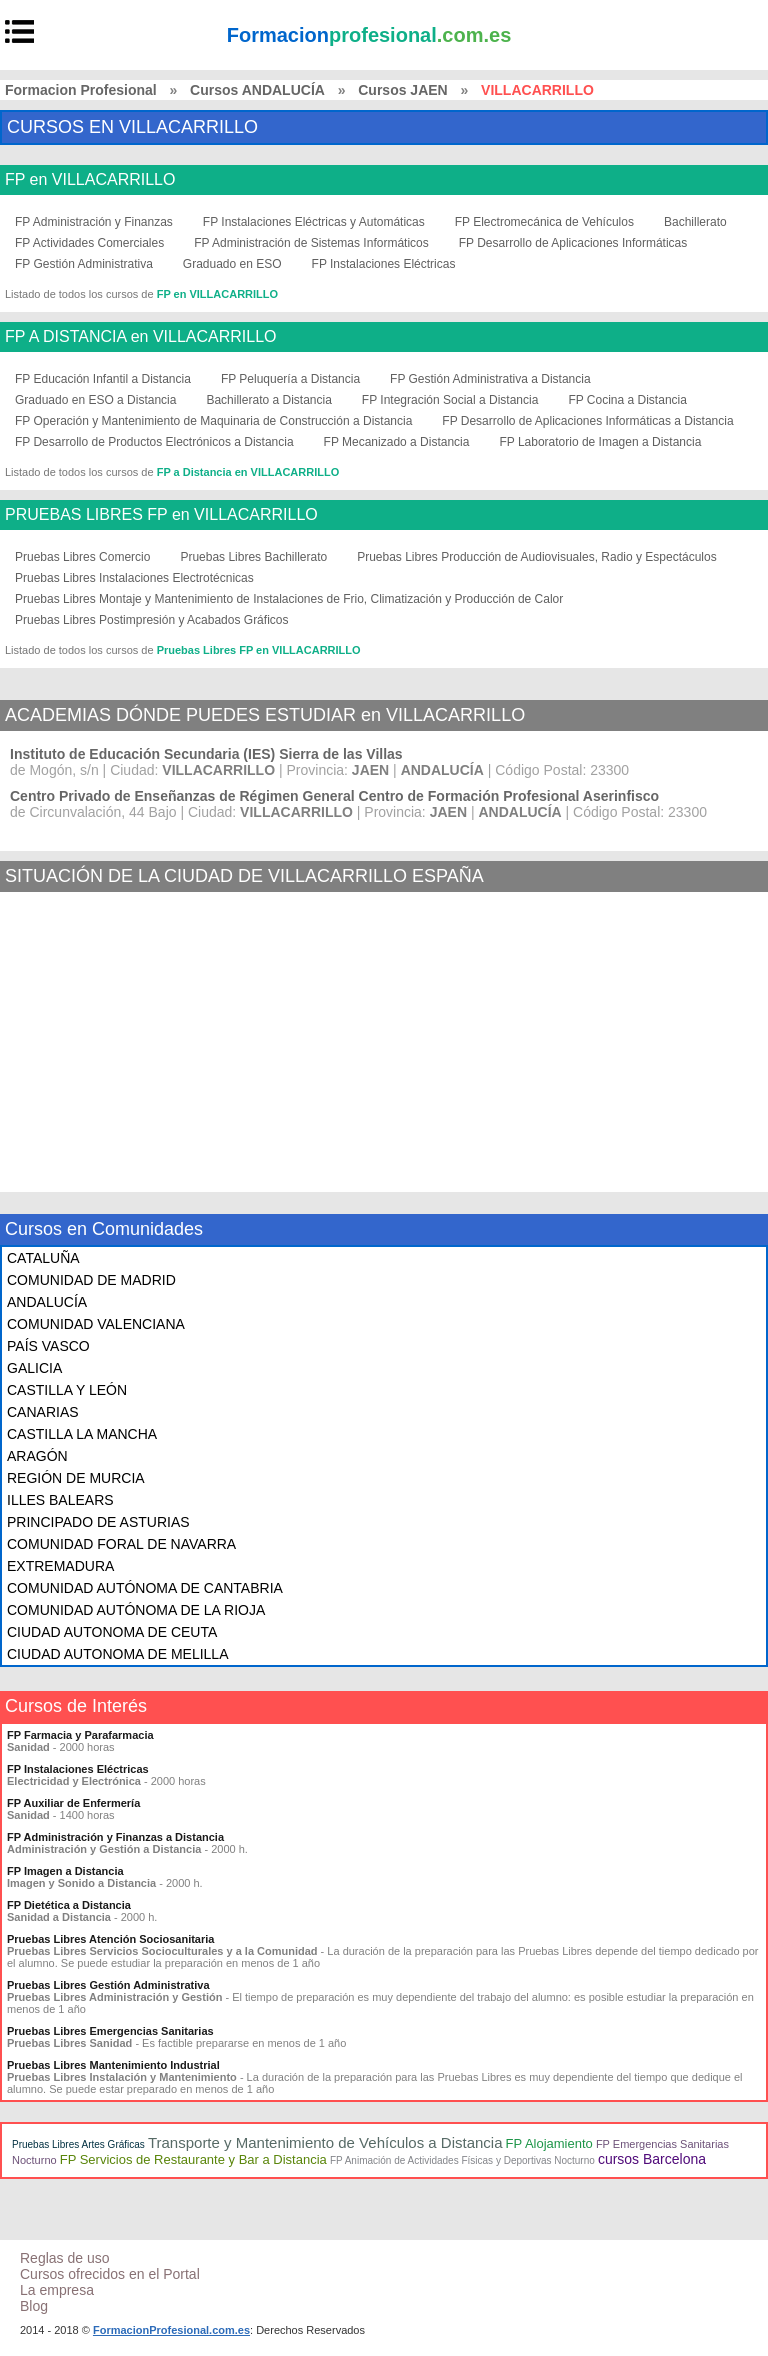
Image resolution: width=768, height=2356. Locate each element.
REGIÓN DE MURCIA (76, 1478)
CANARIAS (43, 1412)
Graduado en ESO (232, 264)
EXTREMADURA (60, 1566)
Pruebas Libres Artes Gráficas (78, 2144)
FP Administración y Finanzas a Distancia (115, 1837)
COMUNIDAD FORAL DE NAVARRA (121, 1544)
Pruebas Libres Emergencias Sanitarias (110, 2031)
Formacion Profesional (81, 90)
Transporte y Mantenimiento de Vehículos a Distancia (325, 2142)
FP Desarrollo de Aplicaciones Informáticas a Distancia (587, 421)
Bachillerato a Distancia (268, 400)
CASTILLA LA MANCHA (82, 1434)
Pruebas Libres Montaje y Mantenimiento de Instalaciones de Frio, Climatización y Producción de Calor (289, 599)
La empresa (57, 2290)
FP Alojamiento (549, 2143)
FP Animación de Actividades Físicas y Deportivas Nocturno (462, 2160)
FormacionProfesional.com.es (171, 2330)
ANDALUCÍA (47, 1302)
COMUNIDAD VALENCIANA (96, 1324)
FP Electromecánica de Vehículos (544, 222)
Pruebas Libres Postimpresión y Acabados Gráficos (151, 620)
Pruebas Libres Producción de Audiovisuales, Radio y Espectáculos (537, 557)
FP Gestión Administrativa (84, 264)
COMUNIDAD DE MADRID (91, 1280)
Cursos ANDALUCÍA (257, 90)
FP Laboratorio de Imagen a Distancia (600, 442)
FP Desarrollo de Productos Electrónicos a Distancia (154, 442)
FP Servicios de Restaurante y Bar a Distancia (193, 2159)
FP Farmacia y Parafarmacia (80, 1735)
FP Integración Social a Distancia (450, 400)
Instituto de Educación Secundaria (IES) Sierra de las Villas (206, 754)
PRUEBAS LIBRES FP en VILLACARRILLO (161, 515)
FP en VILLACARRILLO (90, 180)
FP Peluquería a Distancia (290, 379)
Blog (34, 2306)
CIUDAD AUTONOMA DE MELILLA (117, 1654)
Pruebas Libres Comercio (82, 557)
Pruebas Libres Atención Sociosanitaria (110, 1939)
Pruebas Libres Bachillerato (253, 557)
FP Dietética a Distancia (69, 1905)
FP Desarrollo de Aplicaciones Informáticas (573, 243)
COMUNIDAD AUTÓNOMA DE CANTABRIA (145, 1588)
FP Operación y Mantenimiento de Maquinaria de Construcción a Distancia (213, 421)
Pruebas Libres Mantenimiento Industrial (113, 2065)
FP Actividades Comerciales (89, 243)
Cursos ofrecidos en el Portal (110, 2274)
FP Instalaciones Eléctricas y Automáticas (314, 222)
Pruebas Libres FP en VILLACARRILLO (259, 650)
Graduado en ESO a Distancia (95, 400)
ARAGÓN (37, 1456)
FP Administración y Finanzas (94, 222)
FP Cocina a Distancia (627, 400)
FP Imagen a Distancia (65, 1871)
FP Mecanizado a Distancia (397, 442)
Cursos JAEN (402, 90)
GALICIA (34, 1368)
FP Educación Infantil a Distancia (103, 379)
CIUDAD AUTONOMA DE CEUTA (112, 1632)
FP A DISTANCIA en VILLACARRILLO (141, 337)
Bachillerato (695, 222)
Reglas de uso (65, 2258)
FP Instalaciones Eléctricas (384, 264)
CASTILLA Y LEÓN (67, 1390)
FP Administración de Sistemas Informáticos (311, 243)
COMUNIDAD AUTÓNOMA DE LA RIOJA (136, 1610)
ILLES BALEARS (60, 1500)
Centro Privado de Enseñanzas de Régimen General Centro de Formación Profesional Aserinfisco (334, 796)
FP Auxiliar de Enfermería (73, 1803)
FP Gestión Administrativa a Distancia (490, 379)
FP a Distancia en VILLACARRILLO (248, 472)
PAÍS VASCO (48, 1346)
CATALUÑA (43, 1258)
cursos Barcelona (652, 2159)
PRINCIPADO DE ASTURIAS (98, 1522)
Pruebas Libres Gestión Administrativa (108, 1985)
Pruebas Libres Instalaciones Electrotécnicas (134, 578)
